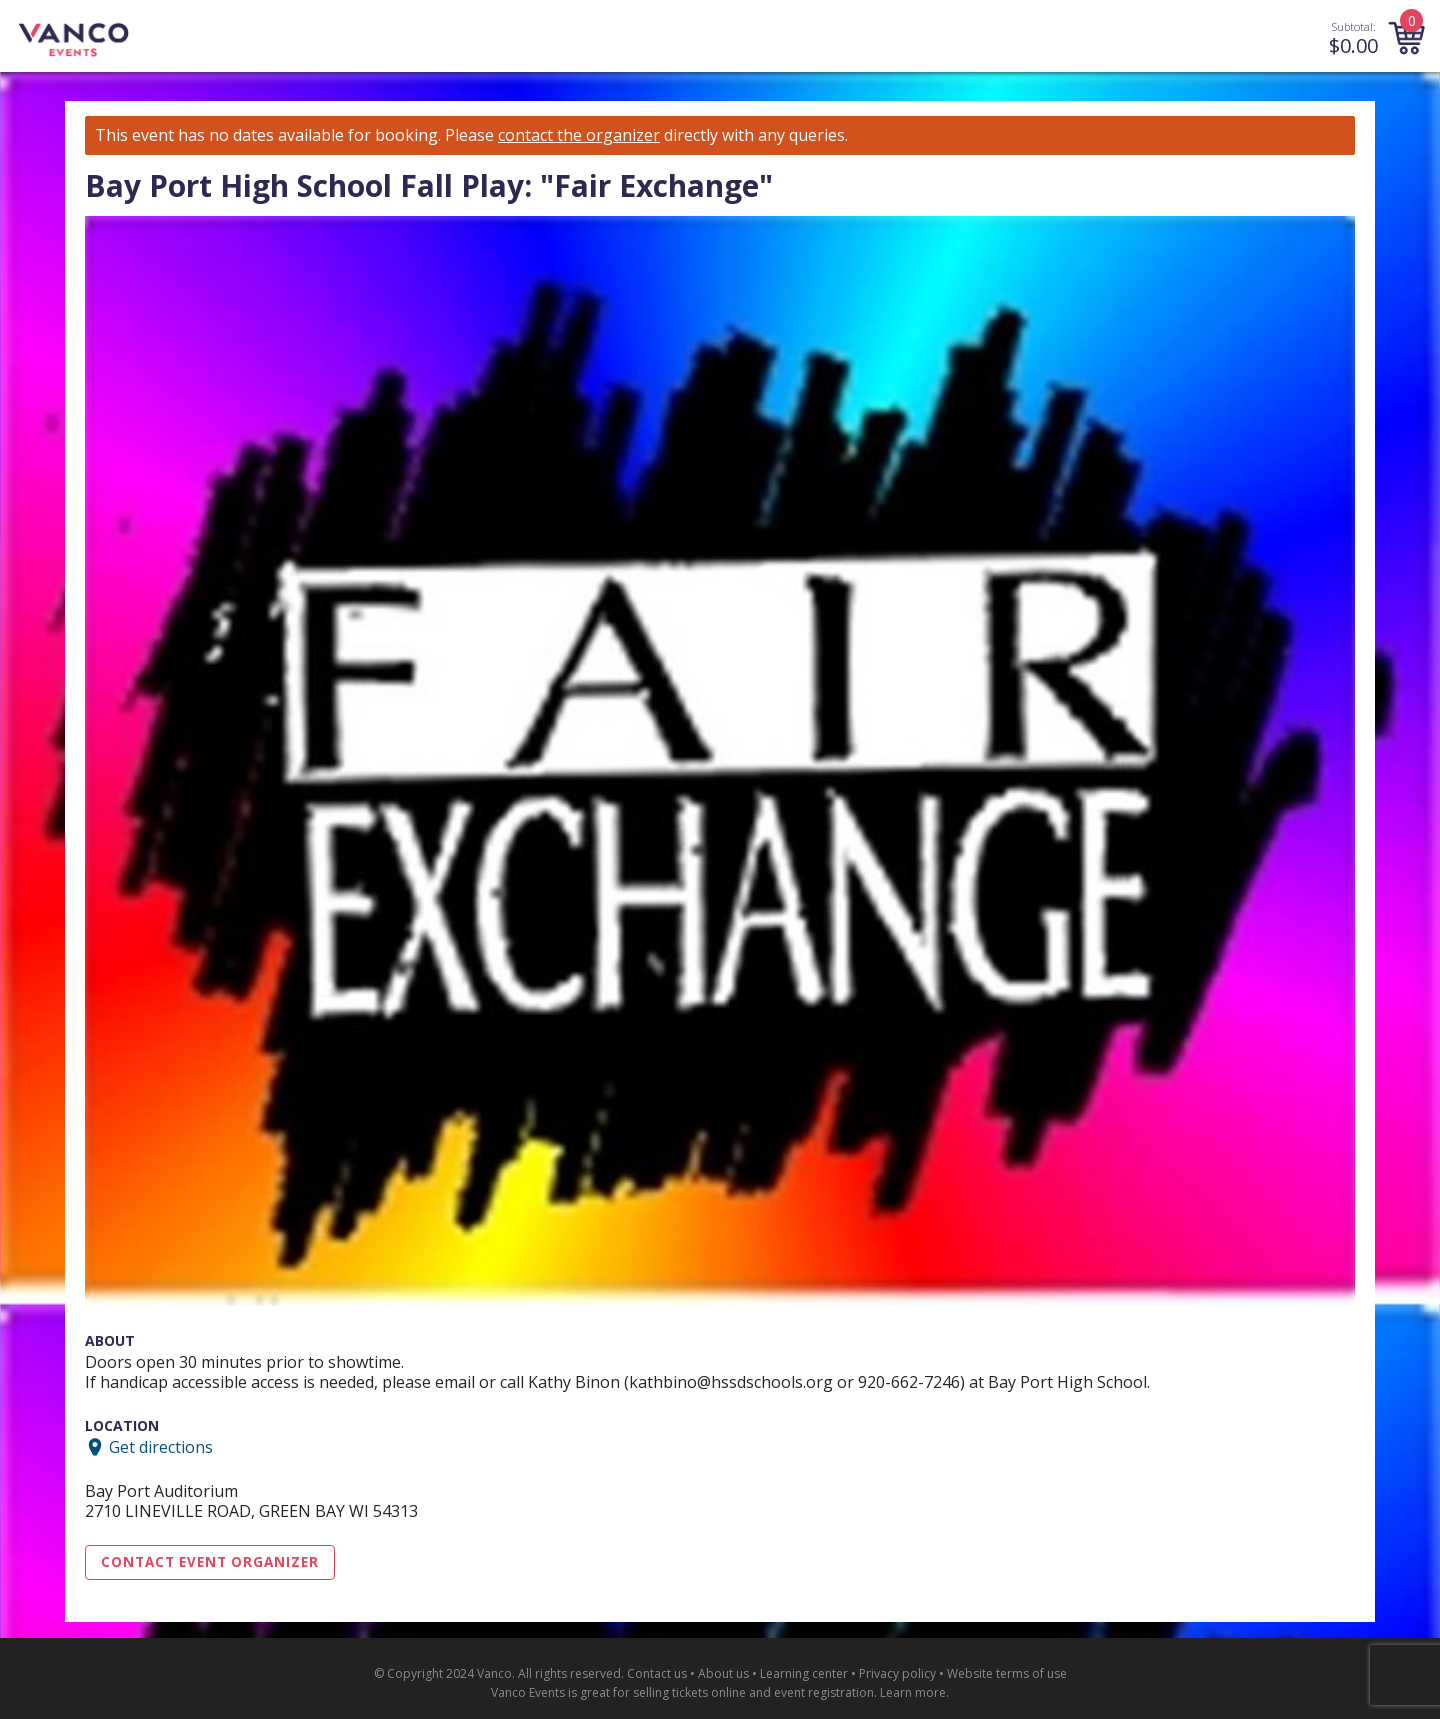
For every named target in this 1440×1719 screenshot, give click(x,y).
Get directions (161, 1447)
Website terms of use (1007, 1673)
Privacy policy (897, 1673)
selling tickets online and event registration (753, 1692)
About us (723, 1673)
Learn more (913, 1692)
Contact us (657, 1673)
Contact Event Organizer (210, 1562)
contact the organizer (579, 135)
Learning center (804, 1673)
